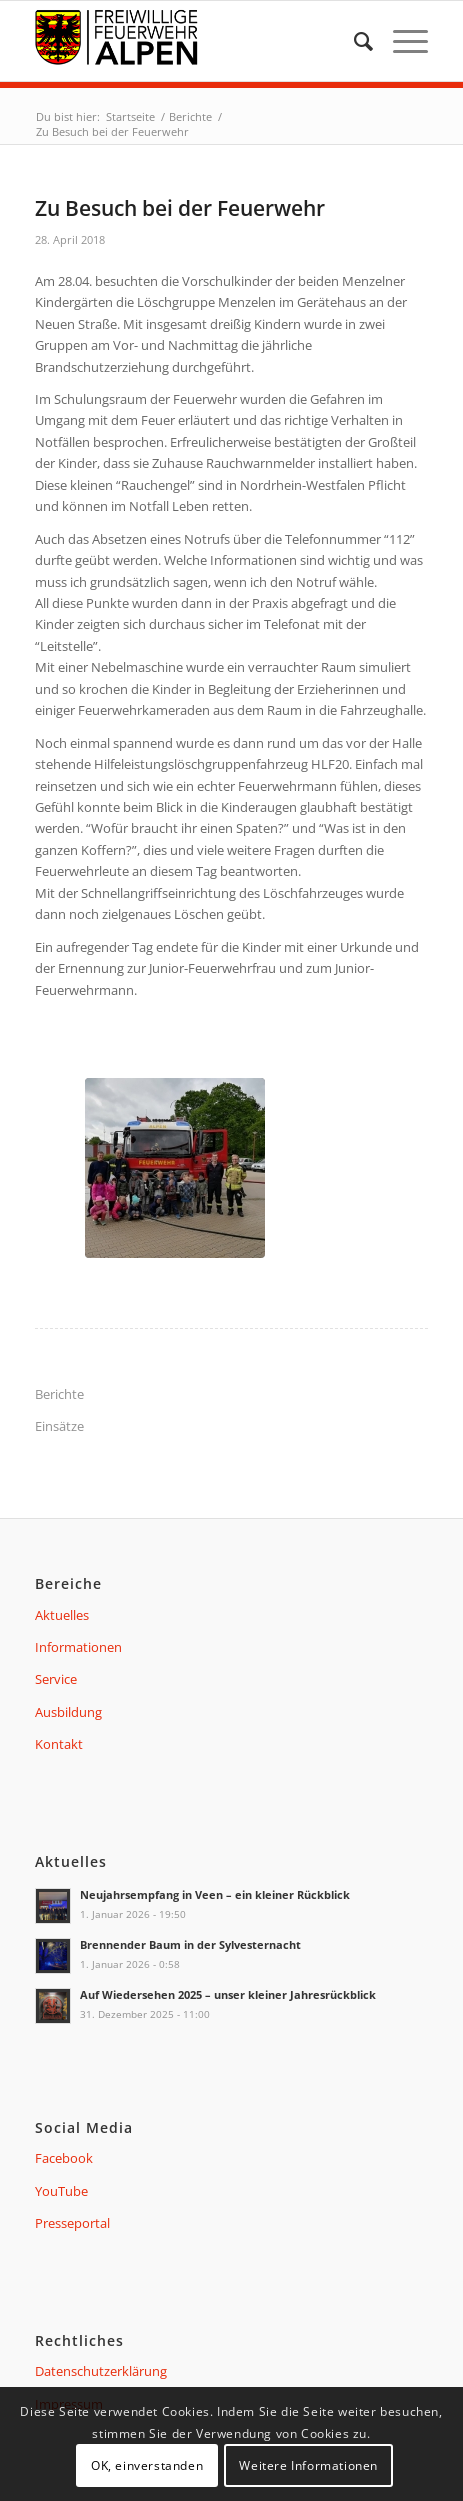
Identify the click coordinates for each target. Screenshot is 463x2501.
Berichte (59, 1394)
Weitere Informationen (308, 2465)
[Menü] (400, 41)
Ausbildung (68, 1712)
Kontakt (59, 1744)
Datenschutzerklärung (101, 2371)
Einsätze (59, 1426)
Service (56, 1679)
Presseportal (72, 2223)
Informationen (78, 1647)
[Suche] (353, 41)
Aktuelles (62, 1615)
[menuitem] (353, 41)
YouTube (61, 2191)
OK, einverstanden (147, 2465)
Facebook (64, 2158)
